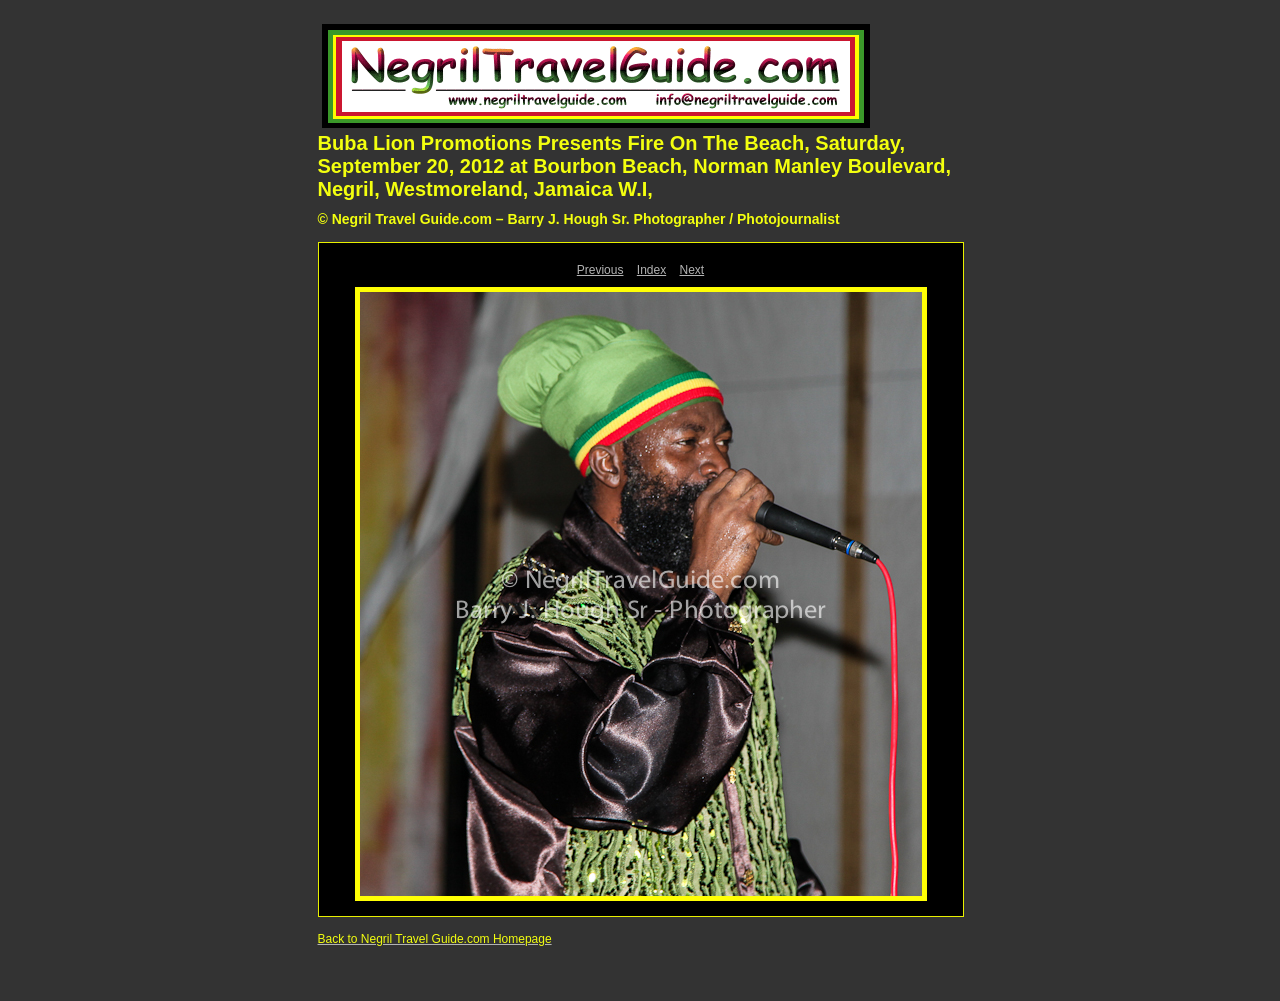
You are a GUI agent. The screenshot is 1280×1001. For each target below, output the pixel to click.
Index (651, 270)
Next (692, 270)
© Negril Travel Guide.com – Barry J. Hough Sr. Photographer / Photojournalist (579, 219)
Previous (600, 270)
